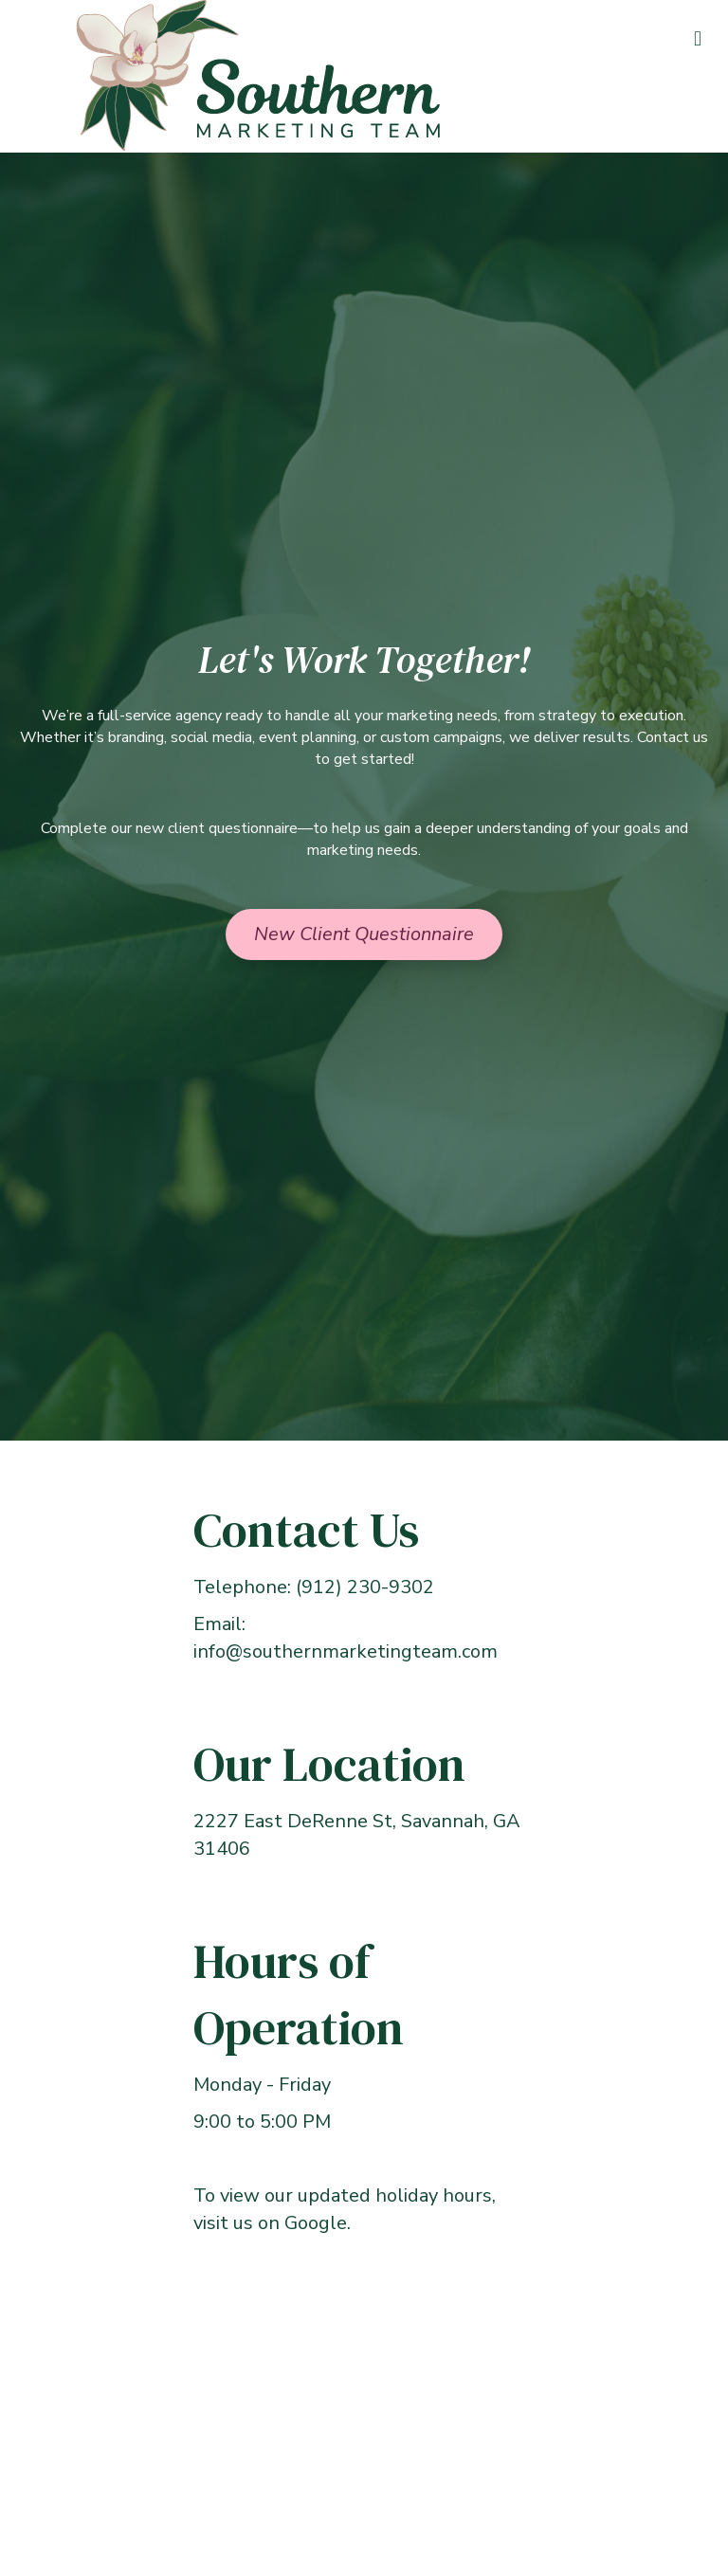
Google (315, 2223)
